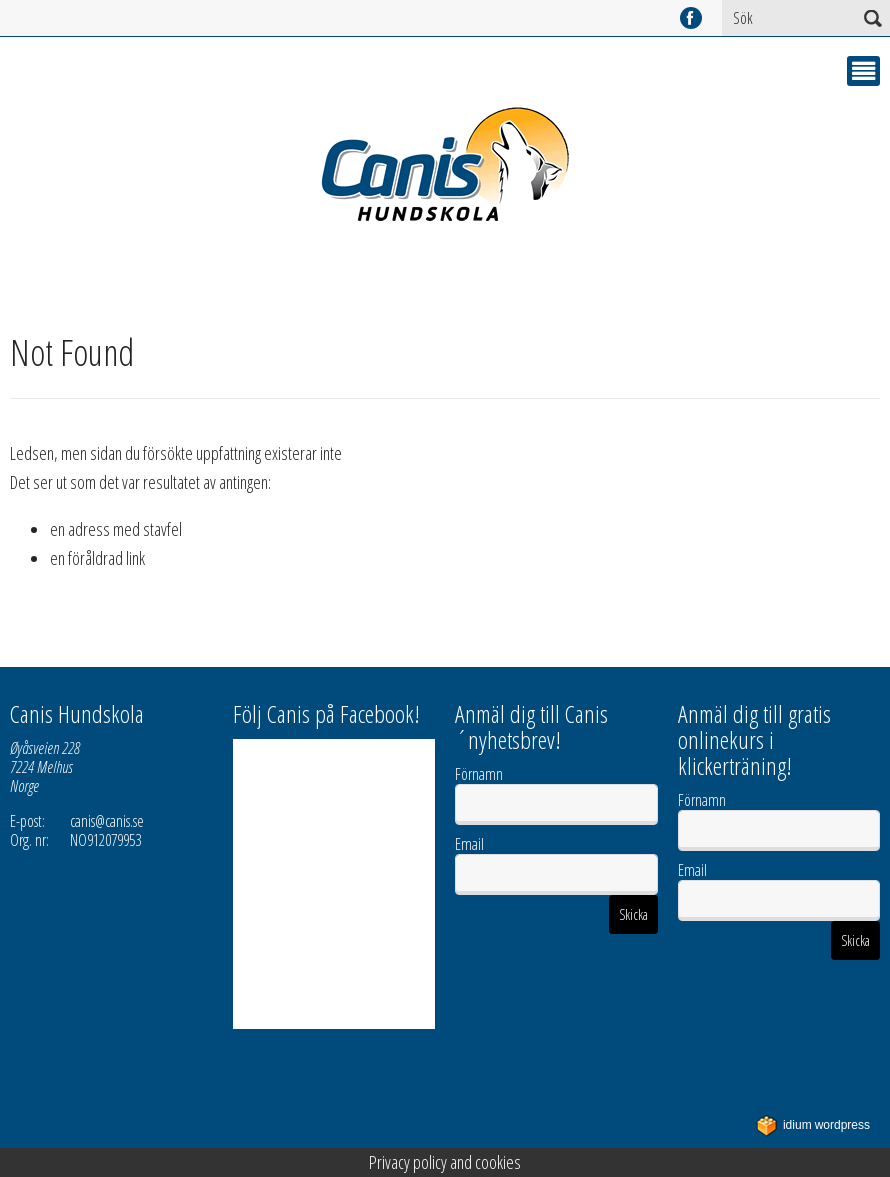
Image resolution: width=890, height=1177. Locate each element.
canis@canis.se (107, 821)
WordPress (813, 1125)
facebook (691, 18)
